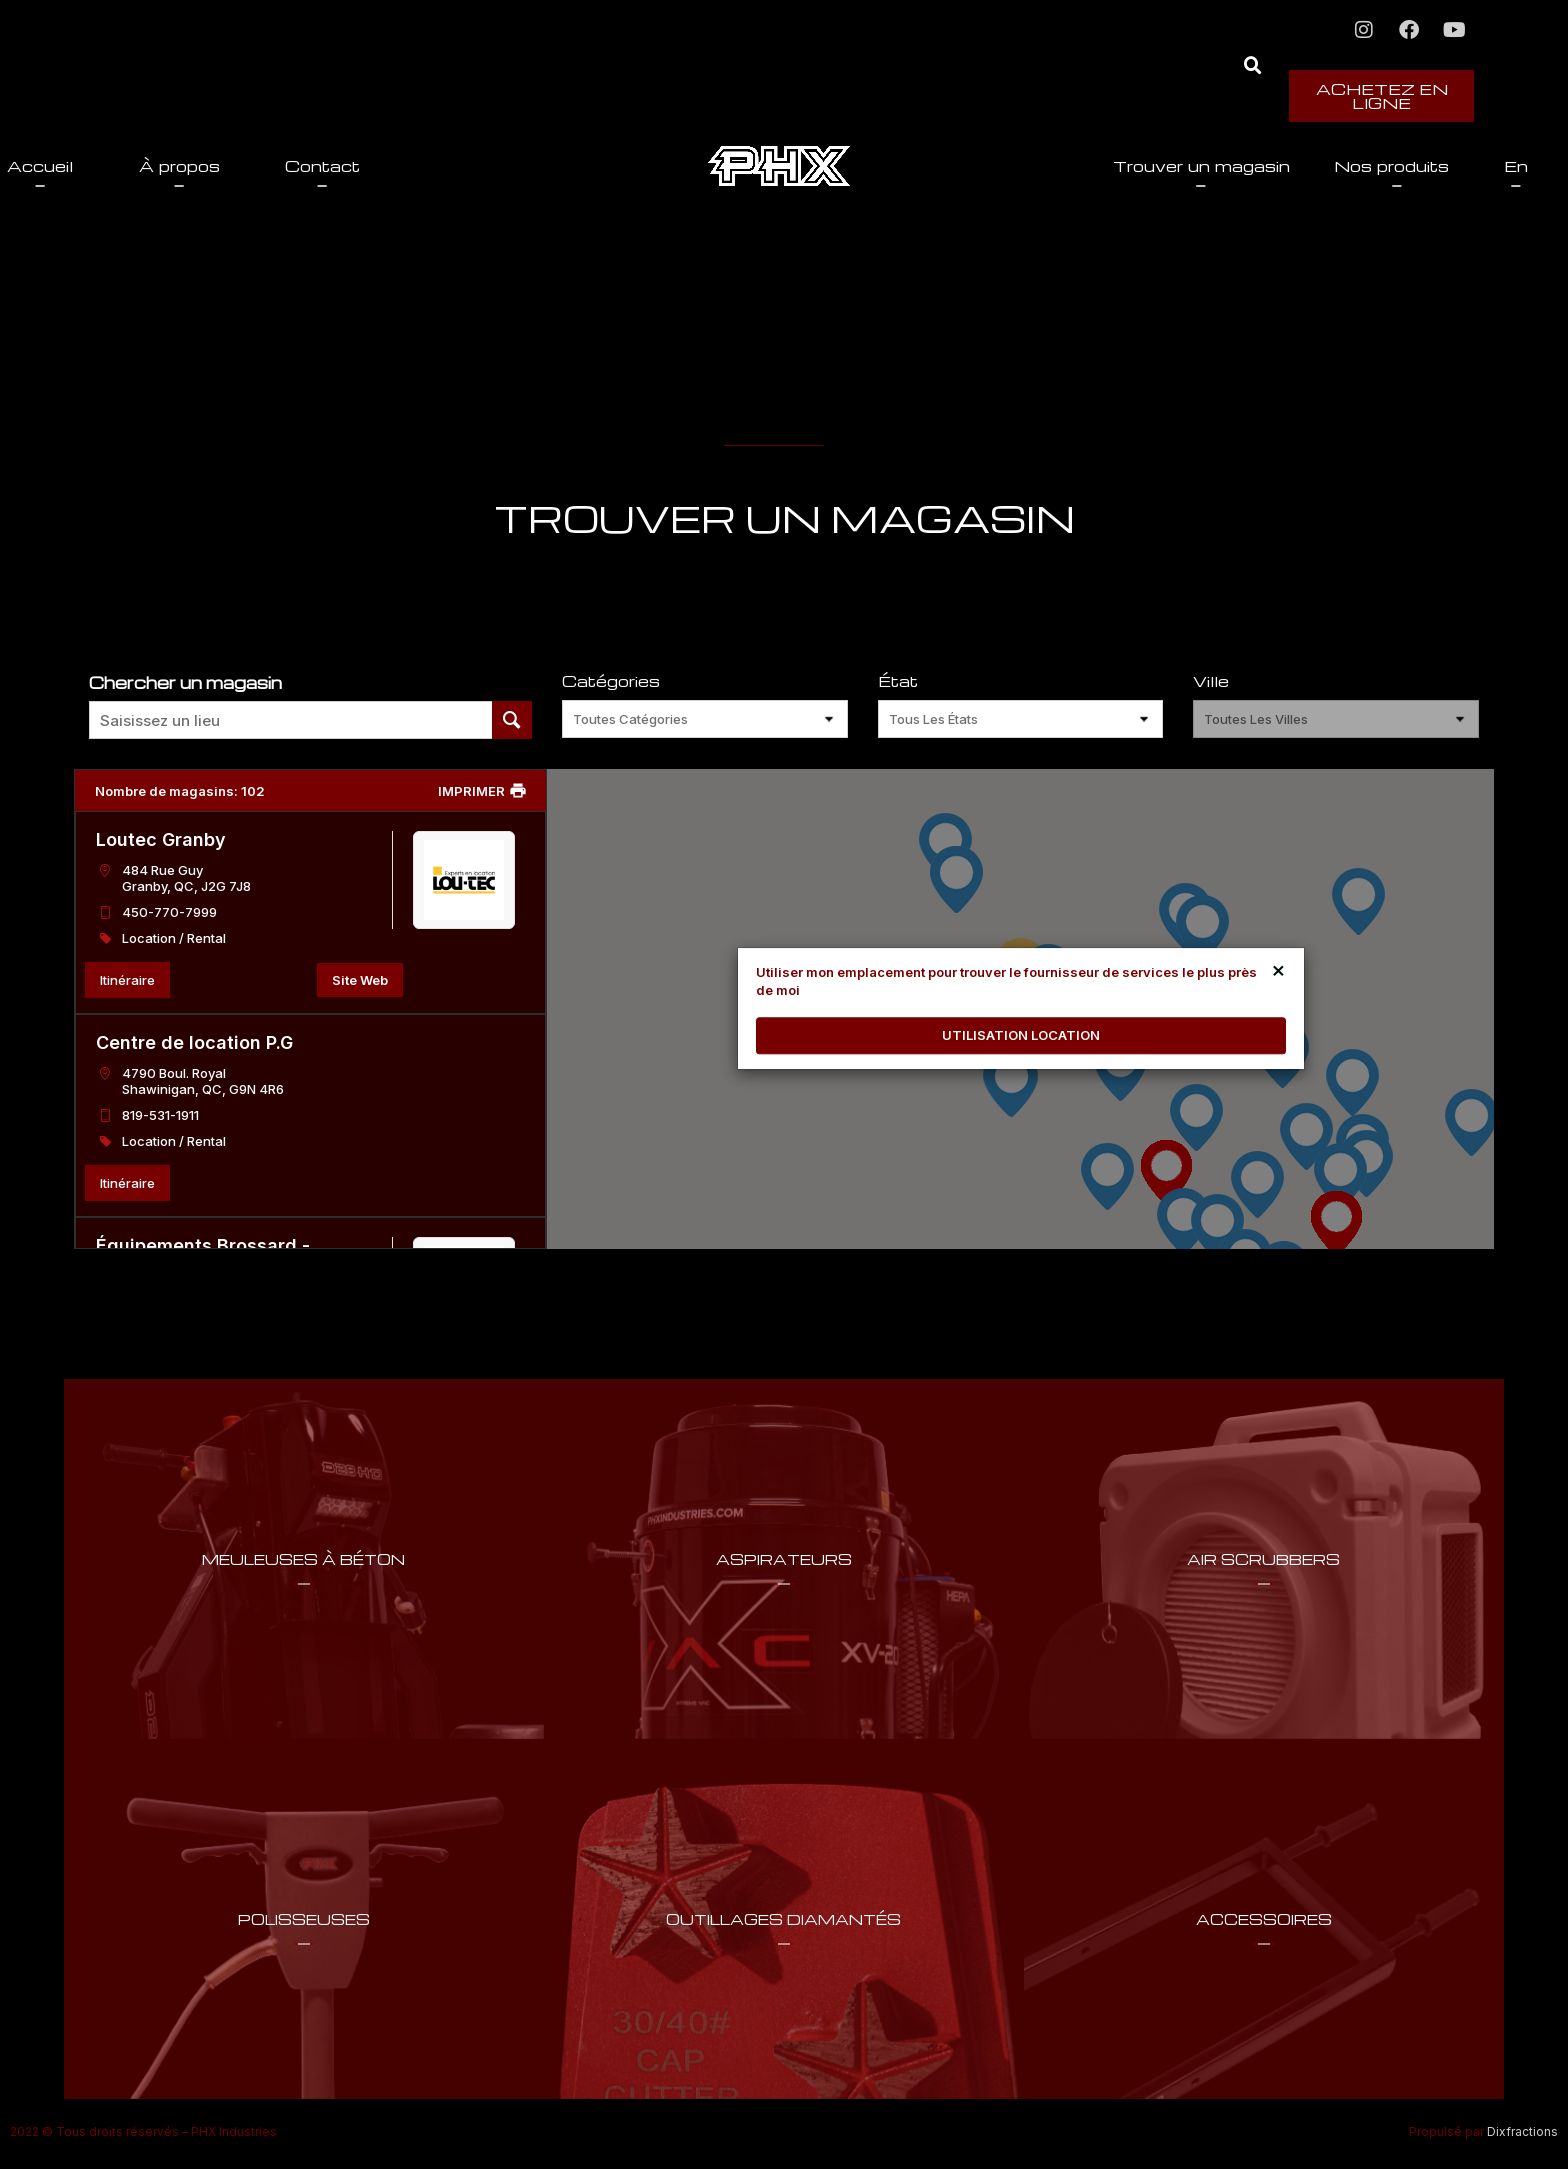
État (898, 681)
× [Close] (1278, 969)
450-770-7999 (169, 912)
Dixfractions (1522, 2131)
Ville (1211, 681)
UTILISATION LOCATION (1021, 1035)
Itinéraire (127, 980)
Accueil (182, 166)
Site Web (360, 980)
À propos (320, 166)
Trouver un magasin (1059, 166)
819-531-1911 (160, 1115)
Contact (464, 166)
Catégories (611, 681)
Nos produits (1254, 166)
